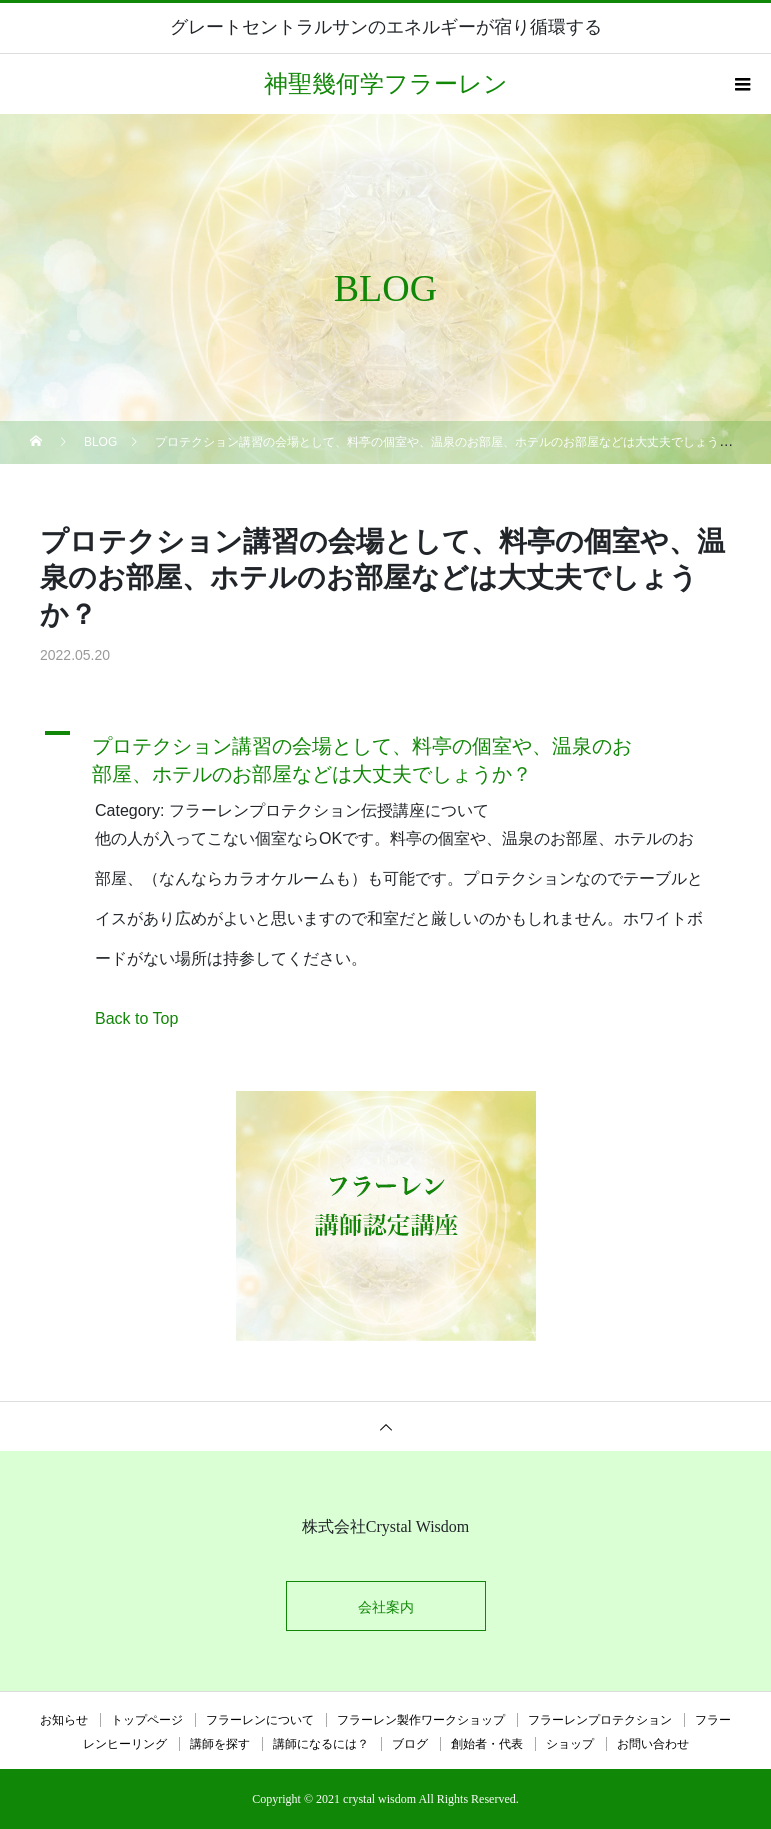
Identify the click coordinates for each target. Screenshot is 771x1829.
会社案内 (386, 1607)
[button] (385, 755)
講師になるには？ (321, 1744)
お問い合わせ (653, 1744)
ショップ (570, 1744)
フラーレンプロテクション (600, 1720)
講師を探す (220, 1744)
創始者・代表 (487, 1744)
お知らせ (64, 1720)
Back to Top (136, 1018)
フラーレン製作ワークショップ (421, 1720)
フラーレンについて (260, 1720)
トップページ (147, 1720)
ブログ (410, 1744)
